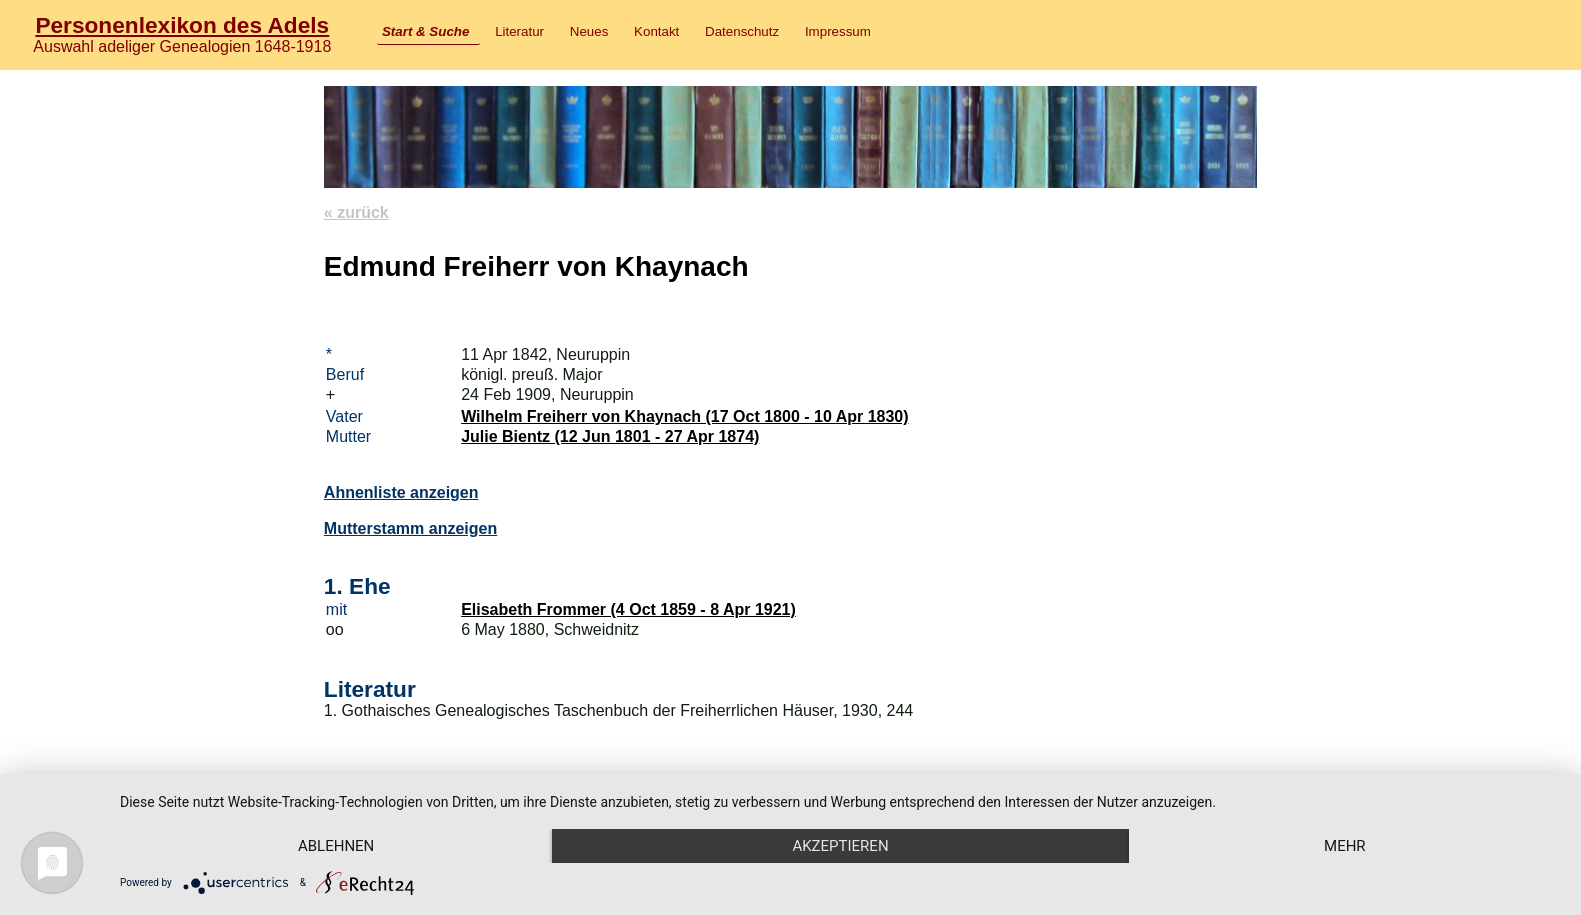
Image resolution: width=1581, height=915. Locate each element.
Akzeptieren (840, 846)
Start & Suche (425, 31)
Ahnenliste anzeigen (401, 492)
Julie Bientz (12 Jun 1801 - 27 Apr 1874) (610, 436)
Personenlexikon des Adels (182, 25)
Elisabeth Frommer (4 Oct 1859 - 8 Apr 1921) (628, 609)
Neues (589, 31)
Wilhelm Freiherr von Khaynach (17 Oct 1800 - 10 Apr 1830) (684, 416)
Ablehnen (336, 846)
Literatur (519, 31)
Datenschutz (742, 31)
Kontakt (656, 31)
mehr (1345, 846)
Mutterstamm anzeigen (410, 528)
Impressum (838, 31)
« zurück (356, 212)
